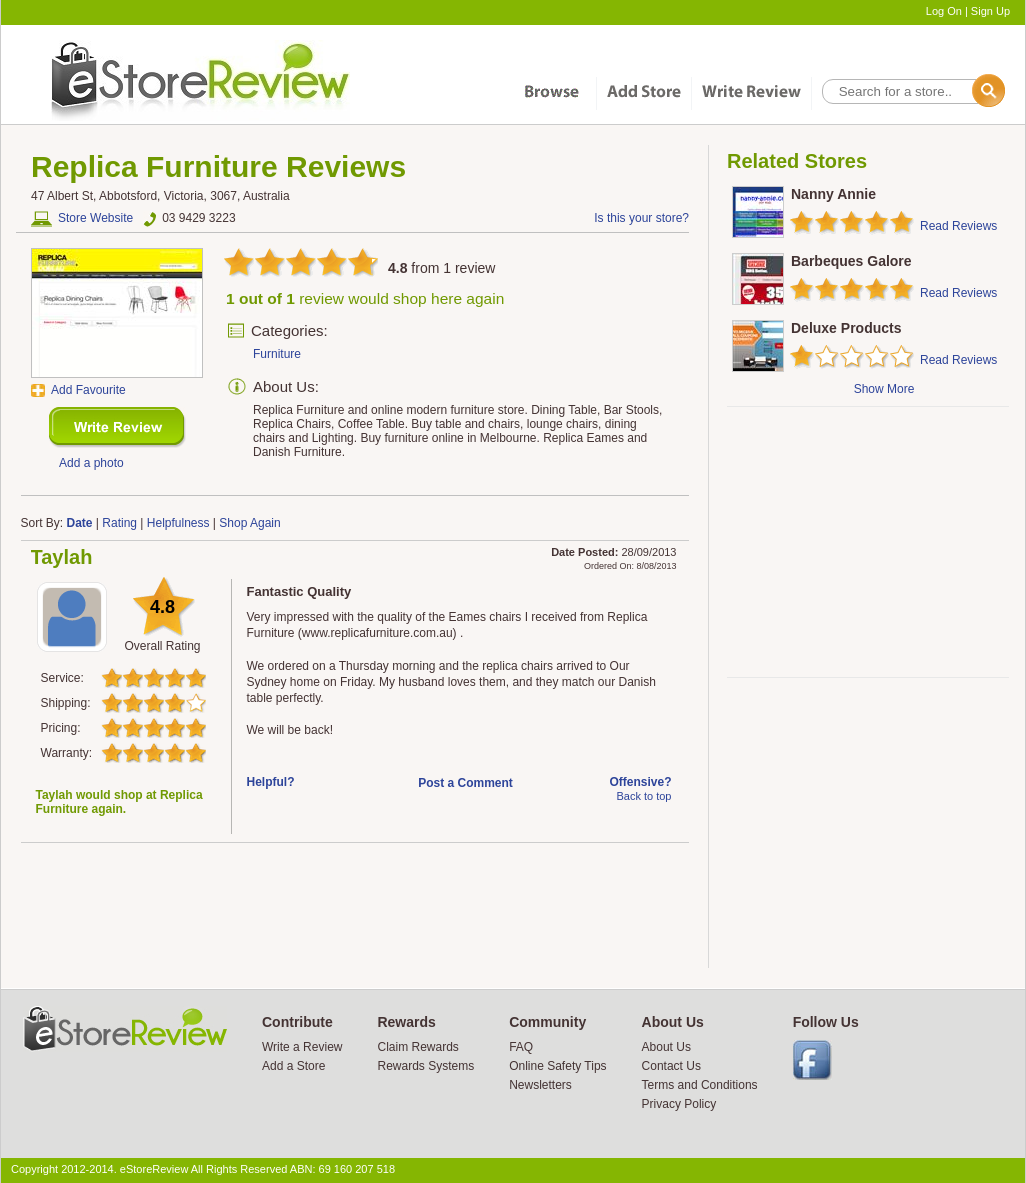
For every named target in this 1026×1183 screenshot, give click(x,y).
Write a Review (302, 1047)
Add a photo (91, 463)
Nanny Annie (833, 194)
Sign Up (990, 11)
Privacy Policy (679, 1104)
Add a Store (293, 1066)
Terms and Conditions (700, 1085)
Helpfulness (178, 523)
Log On (944, 11)
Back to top (643, 796)
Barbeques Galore (851, 261)
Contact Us (671, 1066)
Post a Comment (465, 783)
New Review (117, 427)
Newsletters (540, 1085)
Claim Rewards (417, 1047)
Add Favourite (88, 390)
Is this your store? (641, 218)
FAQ (521, 1047)
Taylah (62, 557)
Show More (884, 389)
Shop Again (249, 523)
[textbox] (912, 91)
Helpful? (271, 782)
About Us (666, 1047)
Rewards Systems (425, 1066)
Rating (119, 523)
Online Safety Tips (557, 1066)
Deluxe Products (846, 328)
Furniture (277, 354)
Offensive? (640, 782)
